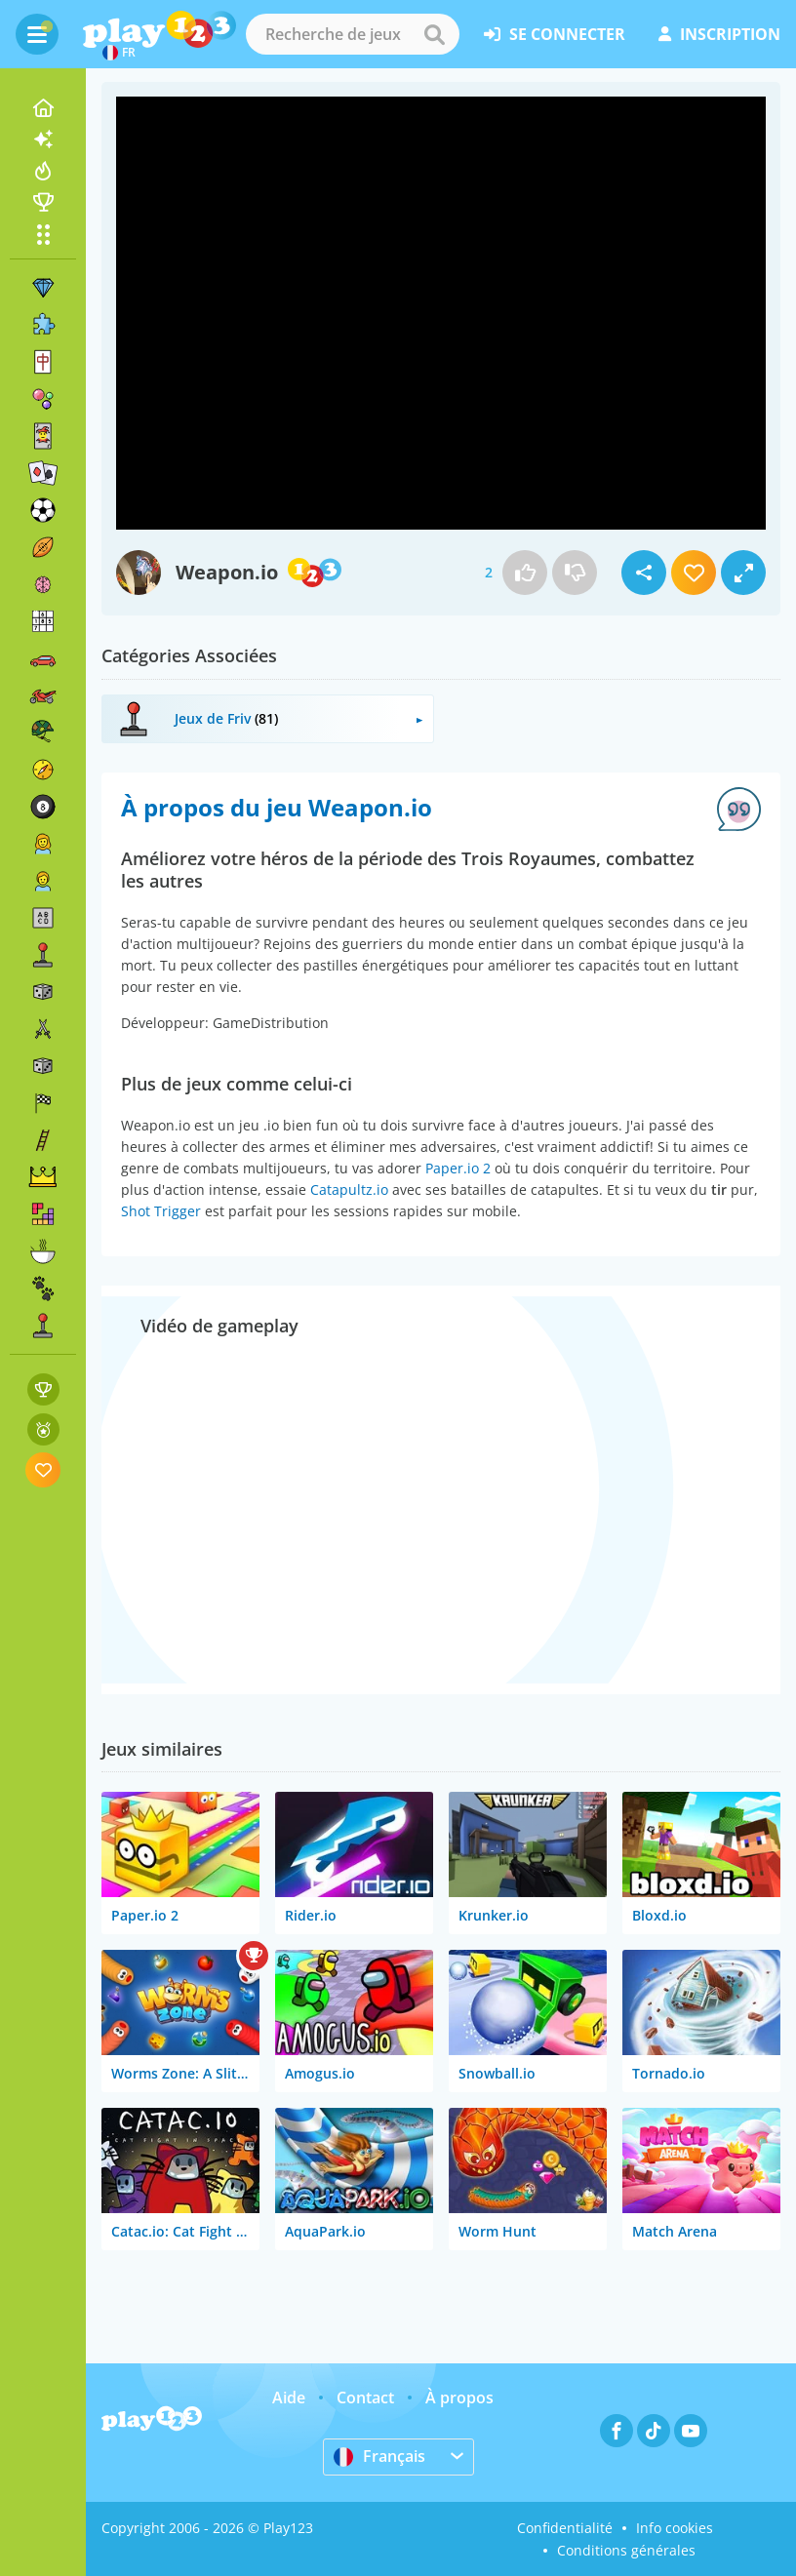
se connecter (554, 34)
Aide (288, 2397)
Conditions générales (626, 2550)
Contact (365, 2397)
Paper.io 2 (458, 1168)
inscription (719, 34)
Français (379, 2456)
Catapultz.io (349, 1189)
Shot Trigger (161, 1211)
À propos (459, 2397)
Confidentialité (565, 2527)
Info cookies (674, 2527)
